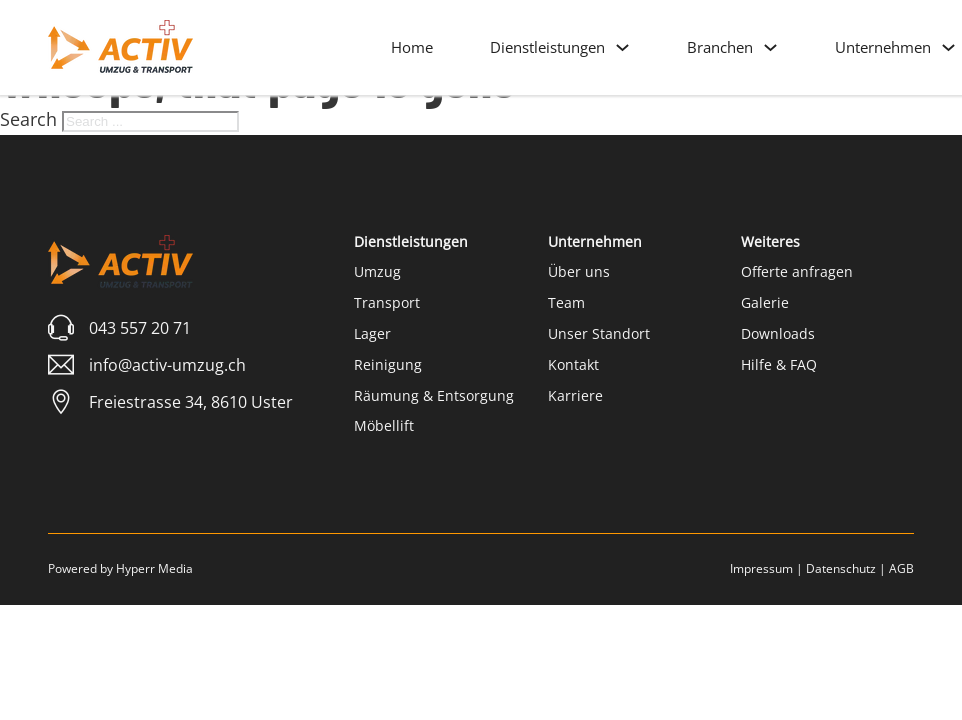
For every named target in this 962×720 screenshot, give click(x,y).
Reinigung (388, 364)
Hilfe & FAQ (779, 364)
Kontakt (573, 364)
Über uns (579, 271)
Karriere (575, 395)
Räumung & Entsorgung (434, 395)
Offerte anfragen (797, 271)
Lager (372, 333)
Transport (387, 302)
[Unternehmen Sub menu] (948, 47)
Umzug (377, 271)
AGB (901, 568)
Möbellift (384, 425)
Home (412, 47)
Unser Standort (599, 333)
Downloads (778, 333)
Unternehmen (883, 47)
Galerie (765, 302)
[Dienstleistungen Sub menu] (622, 47)
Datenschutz (841, 568)
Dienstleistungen (547, 47)
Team (566, 302)
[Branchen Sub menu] (770, 47)
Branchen (720, 47)
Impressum (761, 568)
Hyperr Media (154, 568)
